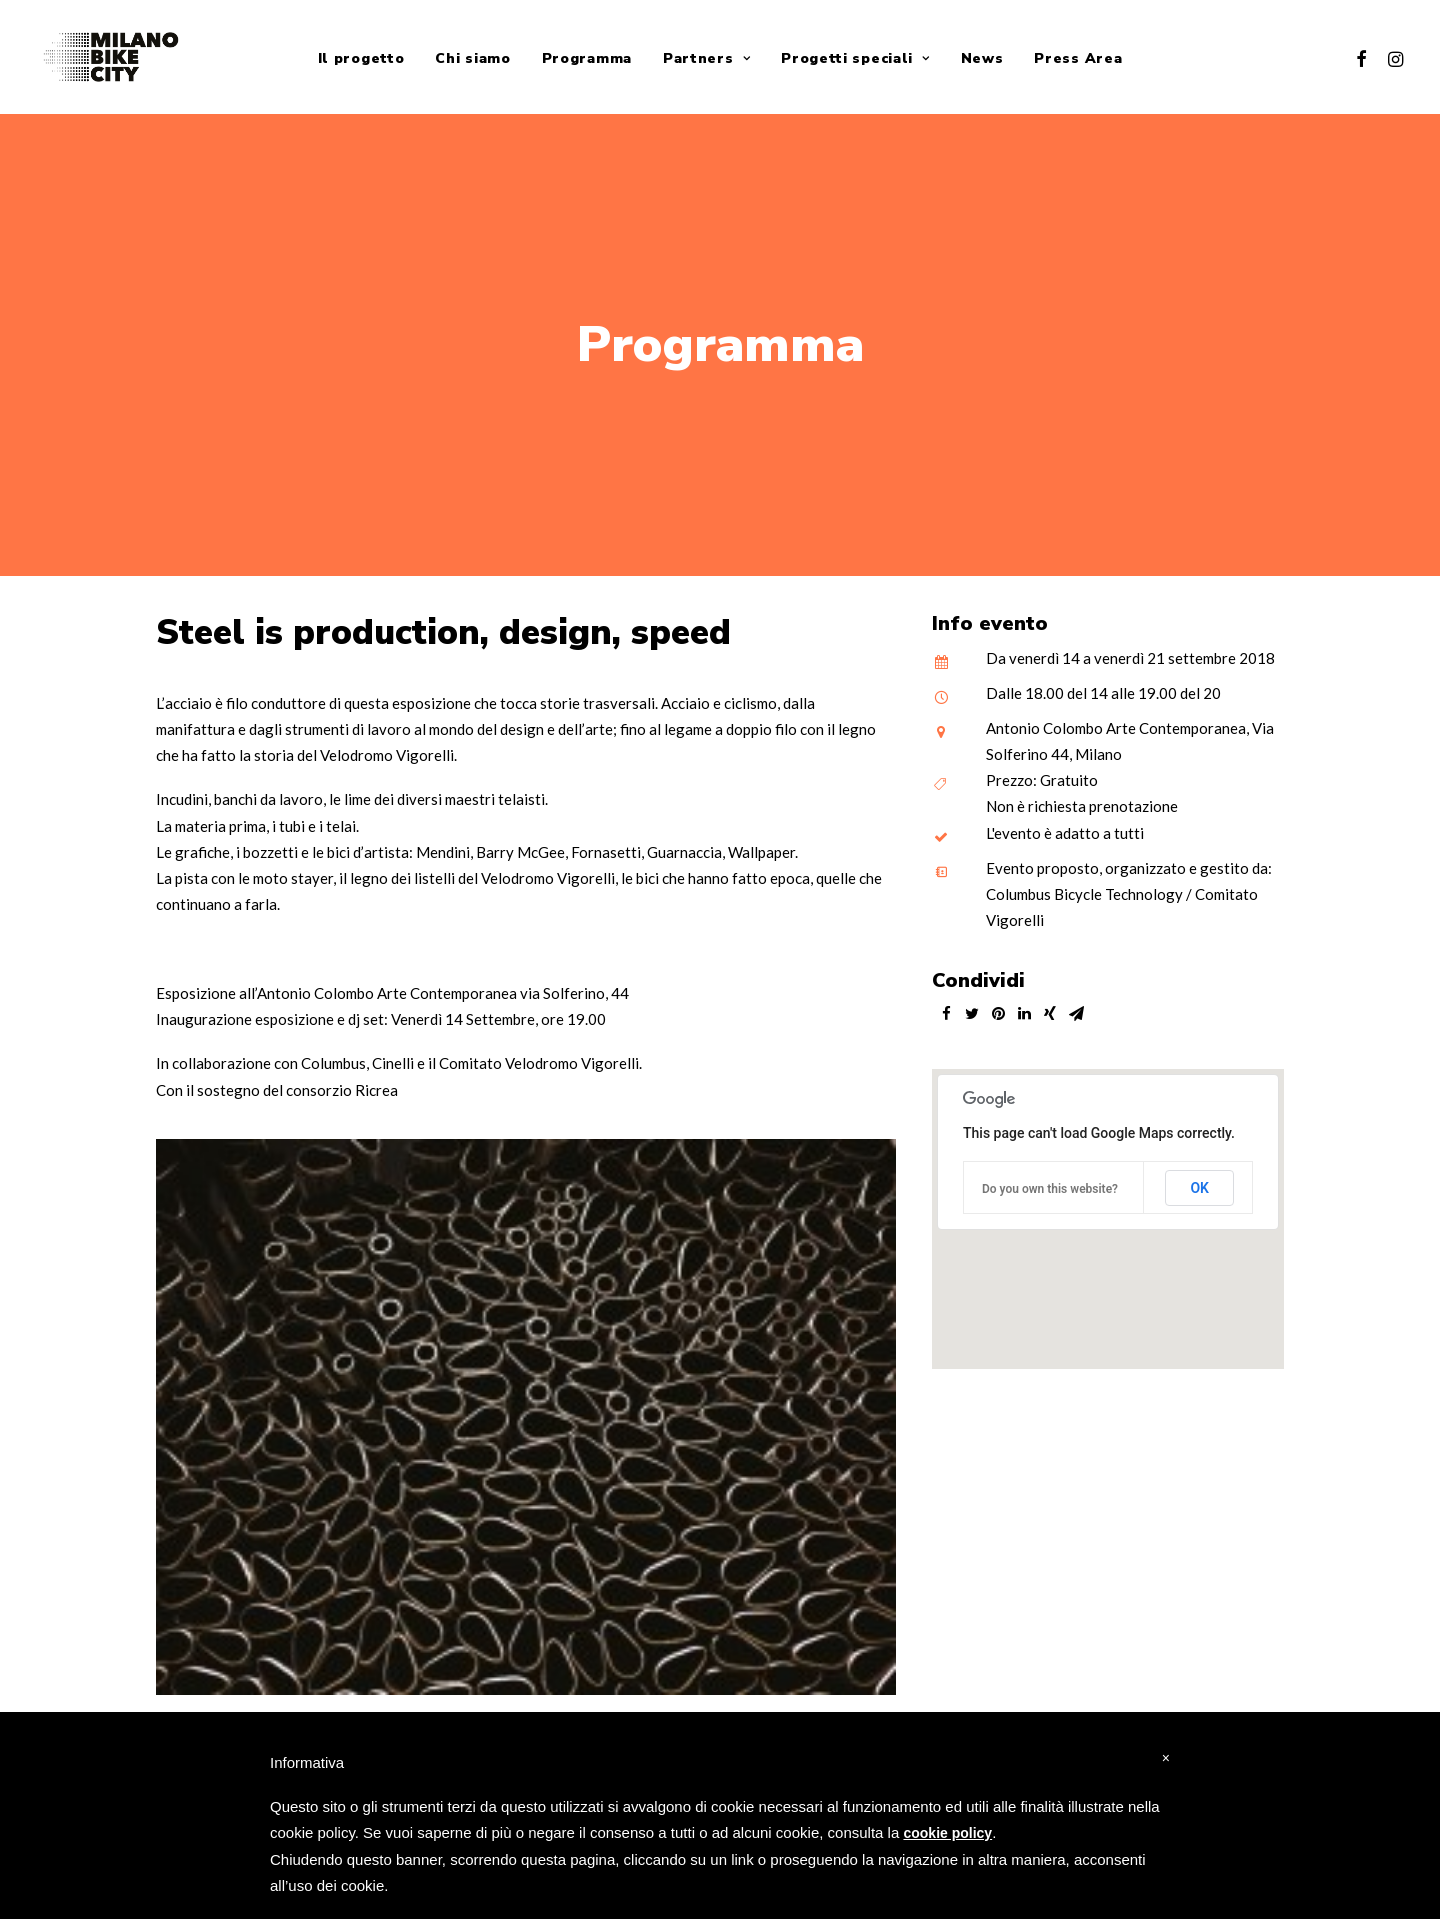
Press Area (1078, 58)
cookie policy (947, 1833)
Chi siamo (472, 58)
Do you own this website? (1050, 1179)
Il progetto (361, 58)
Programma (587, 58)
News (982, 58)
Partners (706, 58)
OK (1199, 1178)
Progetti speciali (855, 58)
